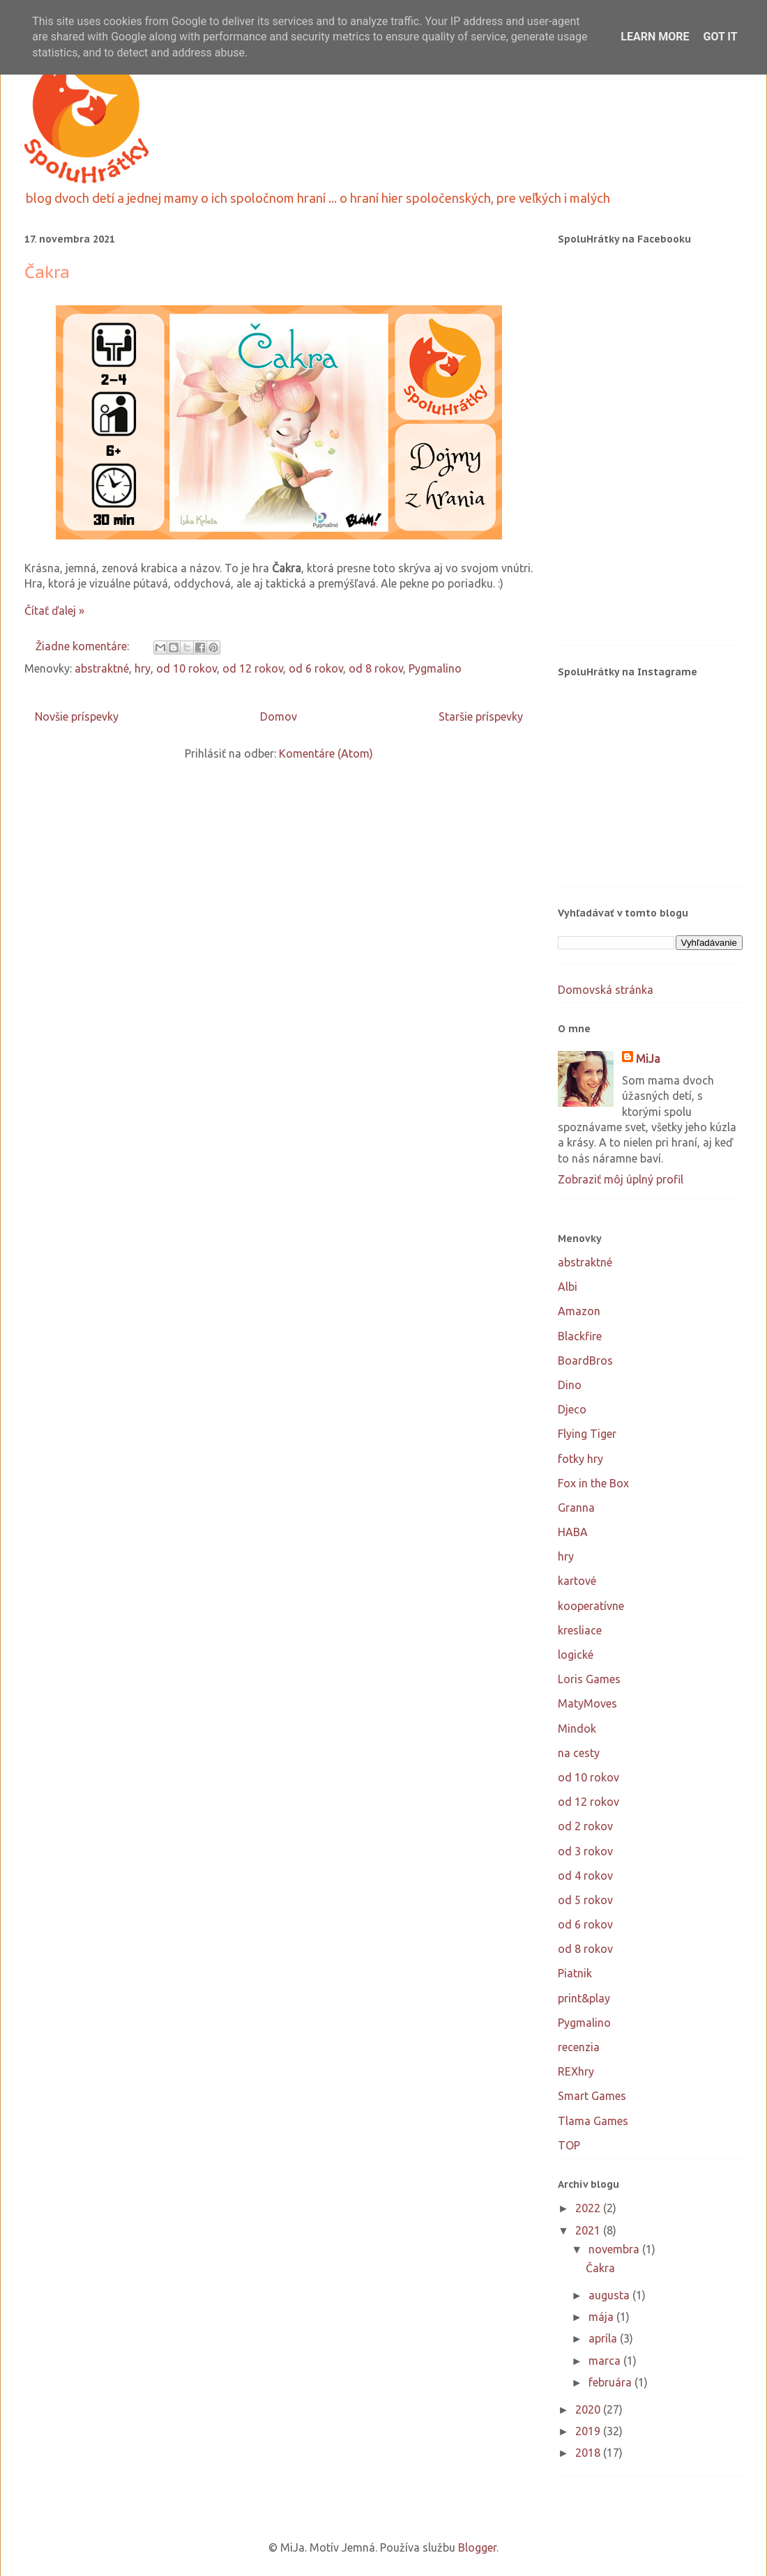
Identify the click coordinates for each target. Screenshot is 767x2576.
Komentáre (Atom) (326, 753)
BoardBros (585, 1360)
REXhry (576, 2071)
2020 (589, 2409)
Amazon (579, 1311)
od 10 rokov (186, 668)
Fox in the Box (593, 1483)
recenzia (579, 2047)
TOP (569, 2145)
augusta (610, 2295)
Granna (576, 1507)
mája (602, 2316)
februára (611, 2382)
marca (605, 2360)
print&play (584, 1998)
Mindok (577, 1728)
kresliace (580, 1630)
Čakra (47, 272)
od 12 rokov (252, 668)
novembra (615, 2249)
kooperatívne (591, 1606)
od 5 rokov (585, 1900)
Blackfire (580, 1336)
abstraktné (102, 668)
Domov (278, 716)
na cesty (579, 1753)
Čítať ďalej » (54, 610)
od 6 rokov (316, 668)
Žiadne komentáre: (84, 646)
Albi (567, 1286)
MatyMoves (587, 1703)
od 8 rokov (376, 668)
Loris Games (589, 1679)
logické (575, 1654)
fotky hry (580, 1458)
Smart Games (592, 2096)
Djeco (572, 1409)
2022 (589, 2208)
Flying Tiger (587, 1433)
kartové (577, 1580)
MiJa (648, 1058)
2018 (589, 2452)
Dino (570, 1385)
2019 (589, 2431)
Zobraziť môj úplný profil (620, 1179)
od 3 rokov (585, 1851)
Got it (720, 36)
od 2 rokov (585, 1826)
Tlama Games (593, 2121)
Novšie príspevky (77, 716)
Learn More (655, 36)
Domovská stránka (605, 989)
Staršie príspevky (481, 716)
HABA (573, 1532)
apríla (604, 2338)
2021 (589, 2230)
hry (143, 668)
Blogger (477, 2547)
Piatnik (575, 1973)
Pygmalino (435, 668)
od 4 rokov (585, 1875)
